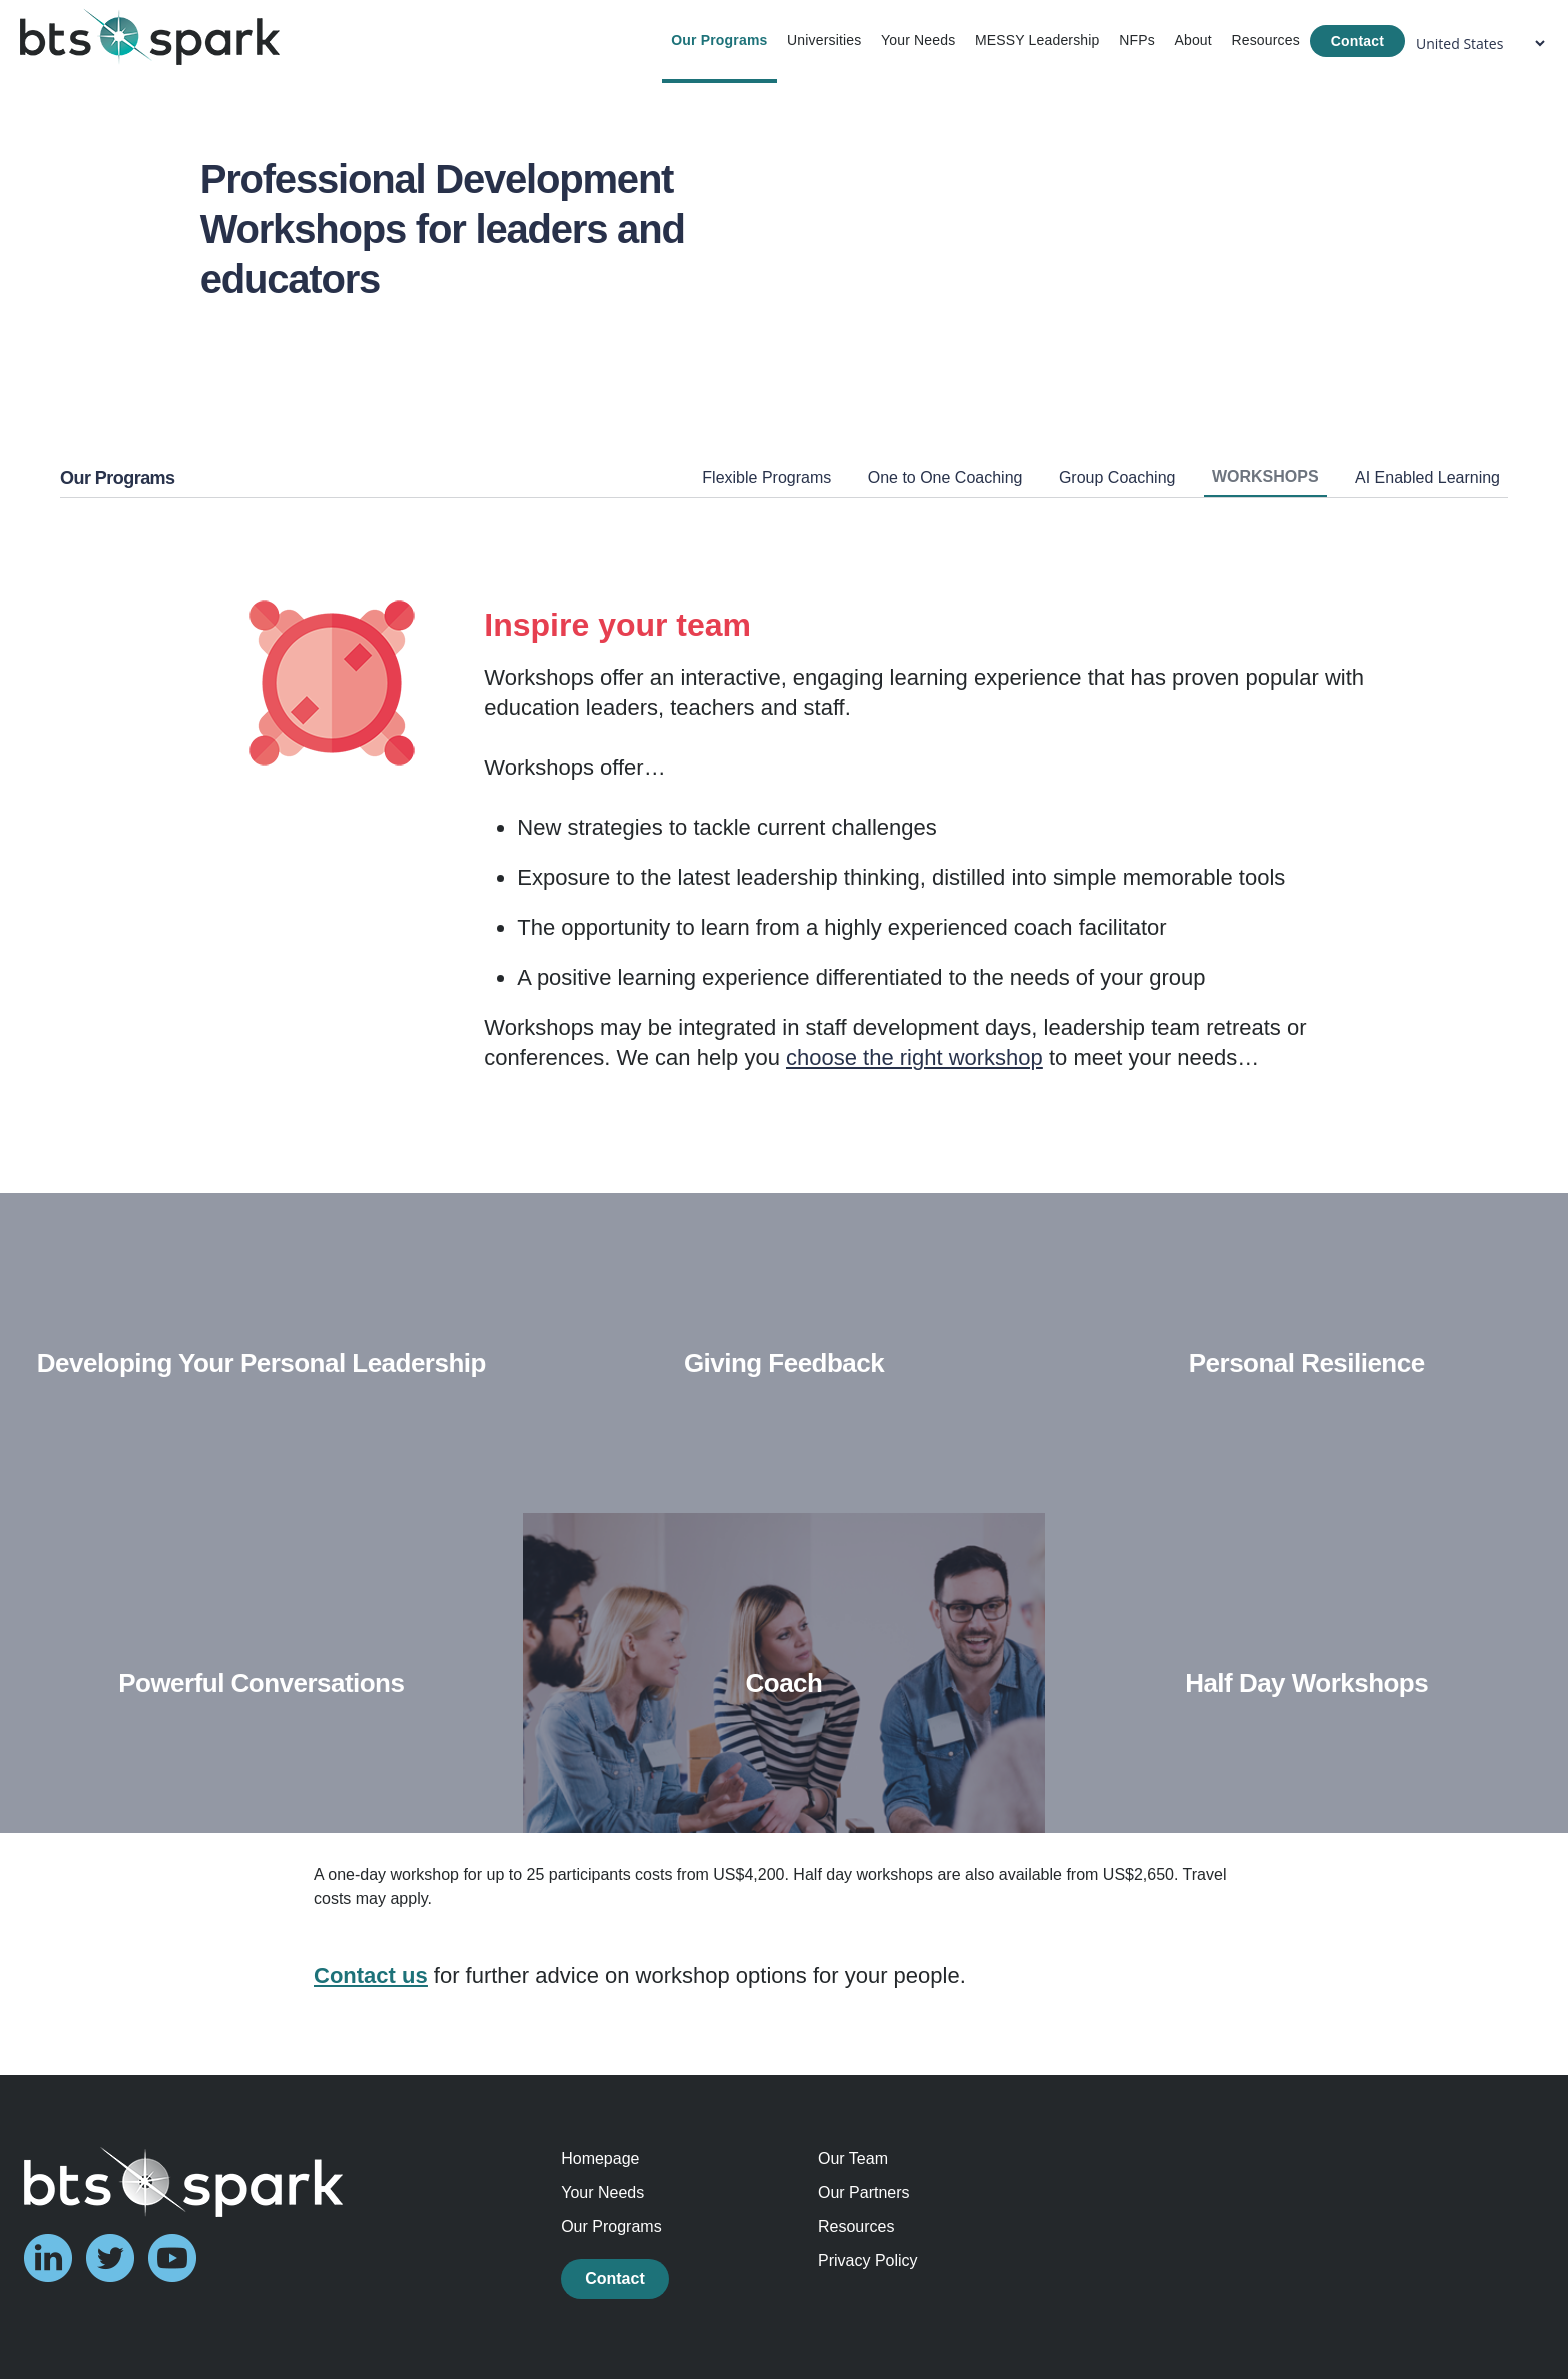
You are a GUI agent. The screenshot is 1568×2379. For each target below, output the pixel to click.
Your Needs (918, 40)
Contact (1357, 41)
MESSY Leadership (1037, 40)
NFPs (1137, 40)
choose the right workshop (914, 1057)
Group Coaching (1117, 477)
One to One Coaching (945, 477)
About (1192, 40)
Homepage (600, 2158)
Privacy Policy (868, 2260)
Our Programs (719, 40)
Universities (824, 40)
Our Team (853, 2158)
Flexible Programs (766, 477)
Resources (1265, 40)
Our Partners (864, 2192)
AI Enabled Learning (1427, 477)
